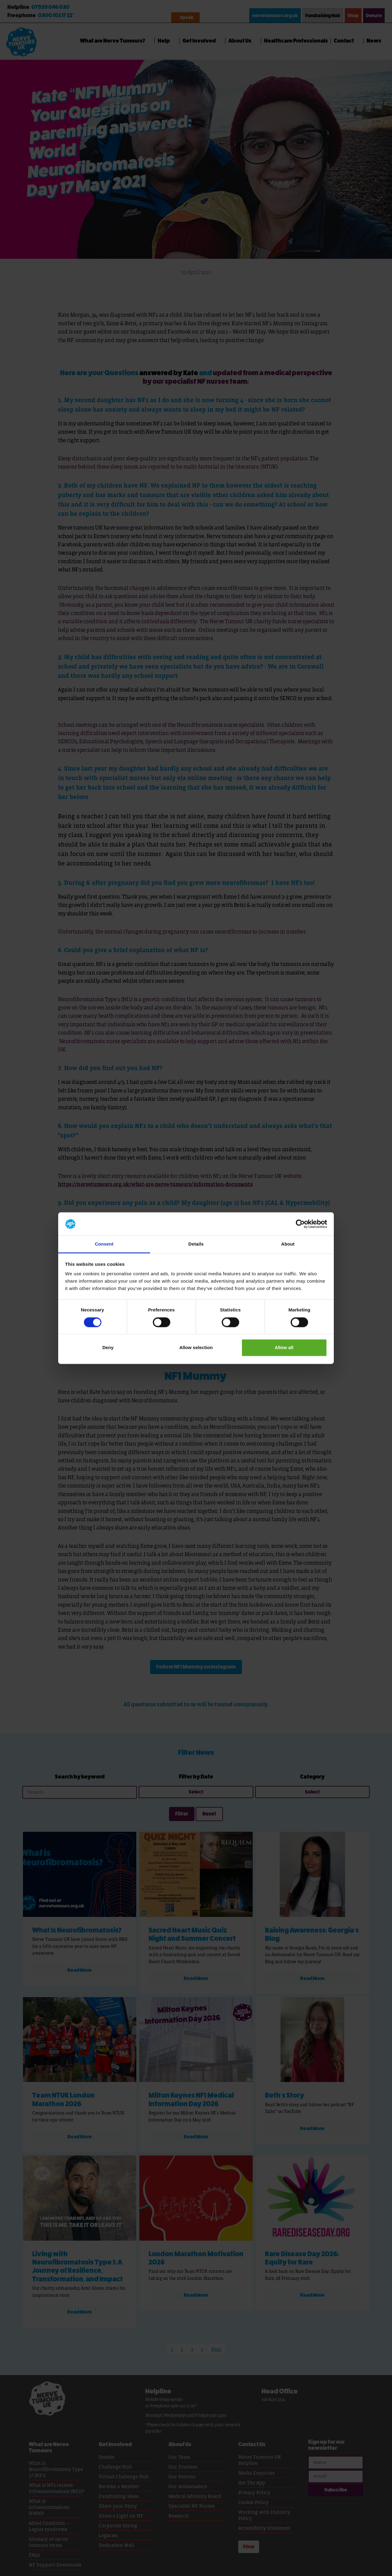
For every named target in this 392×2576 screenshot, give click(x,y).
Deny (108, 1347)
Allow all (284, 1347)
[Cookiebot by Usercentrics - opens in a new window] (300, 1223)
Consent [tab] (104, 1244)
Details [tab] (196, 1244)
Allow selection (196, 1347)
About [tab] (288, 1244)
